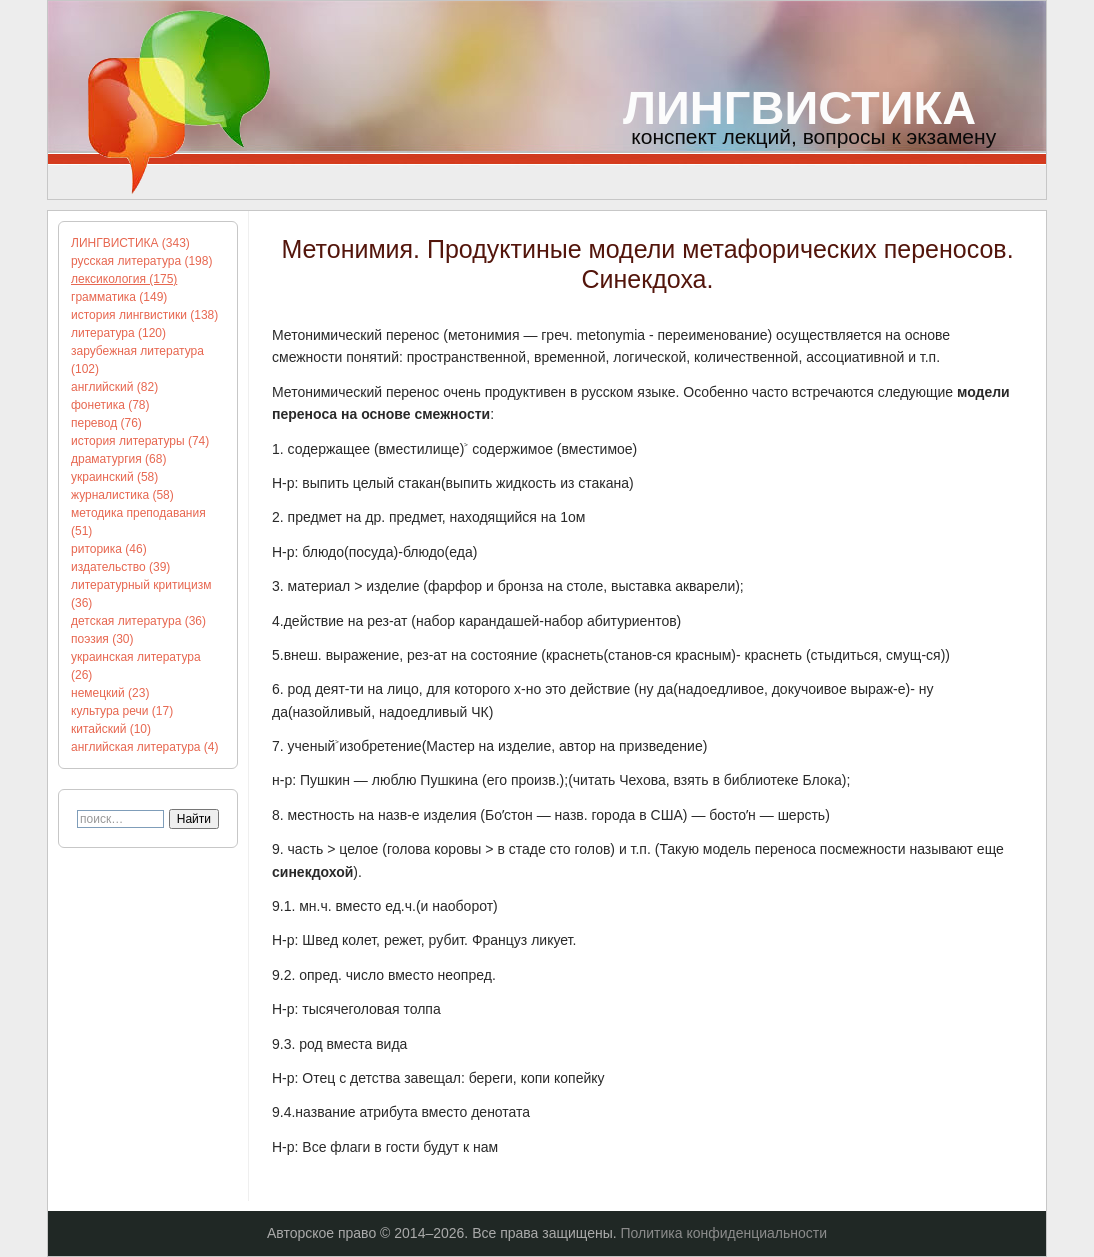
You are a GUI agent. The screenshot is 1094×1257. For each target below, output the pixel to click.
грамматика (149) (119, 297)
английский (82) (114, 387)
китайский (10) (111, 729)
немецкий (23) (110, 693)
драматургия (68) (118, 459)
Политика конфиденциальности (724, 1233)
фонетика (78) (110, 405)
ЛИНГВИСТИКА (799, 107)
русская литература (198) (141, 261)
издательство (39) (120, 567)
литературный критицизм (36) (141, 594)
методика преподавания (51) (138, 522)
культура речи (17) (122, 711)
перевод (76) (106, 423)
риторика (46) (109, 549)
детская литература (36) (138, 621)
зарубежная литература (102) (137, 360)
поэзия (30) (102, 639)
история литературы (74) (140, 441)
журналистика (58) (122, 495)
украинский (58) (114, 477)
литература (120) (118, 333)
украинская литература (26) (136, 666)
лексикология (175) (124, 279)
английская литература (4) (145, 747)
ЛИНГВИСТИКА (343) (130, 243)
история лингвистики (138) (144, 315)
